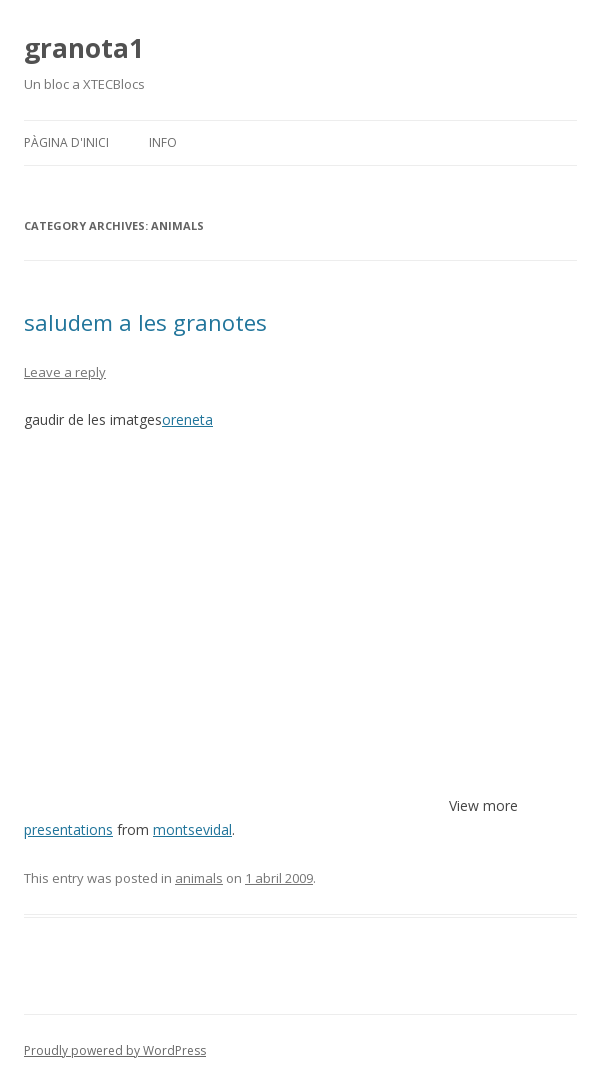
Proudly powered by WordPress (115, 1050)
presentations (68, 829)
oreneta (187, 419)
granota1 (84, 48)
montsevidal (192, 829)
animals (199, 878)
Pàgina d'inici (66, 142)
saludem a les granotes (145, 322)
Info (163, 142)
